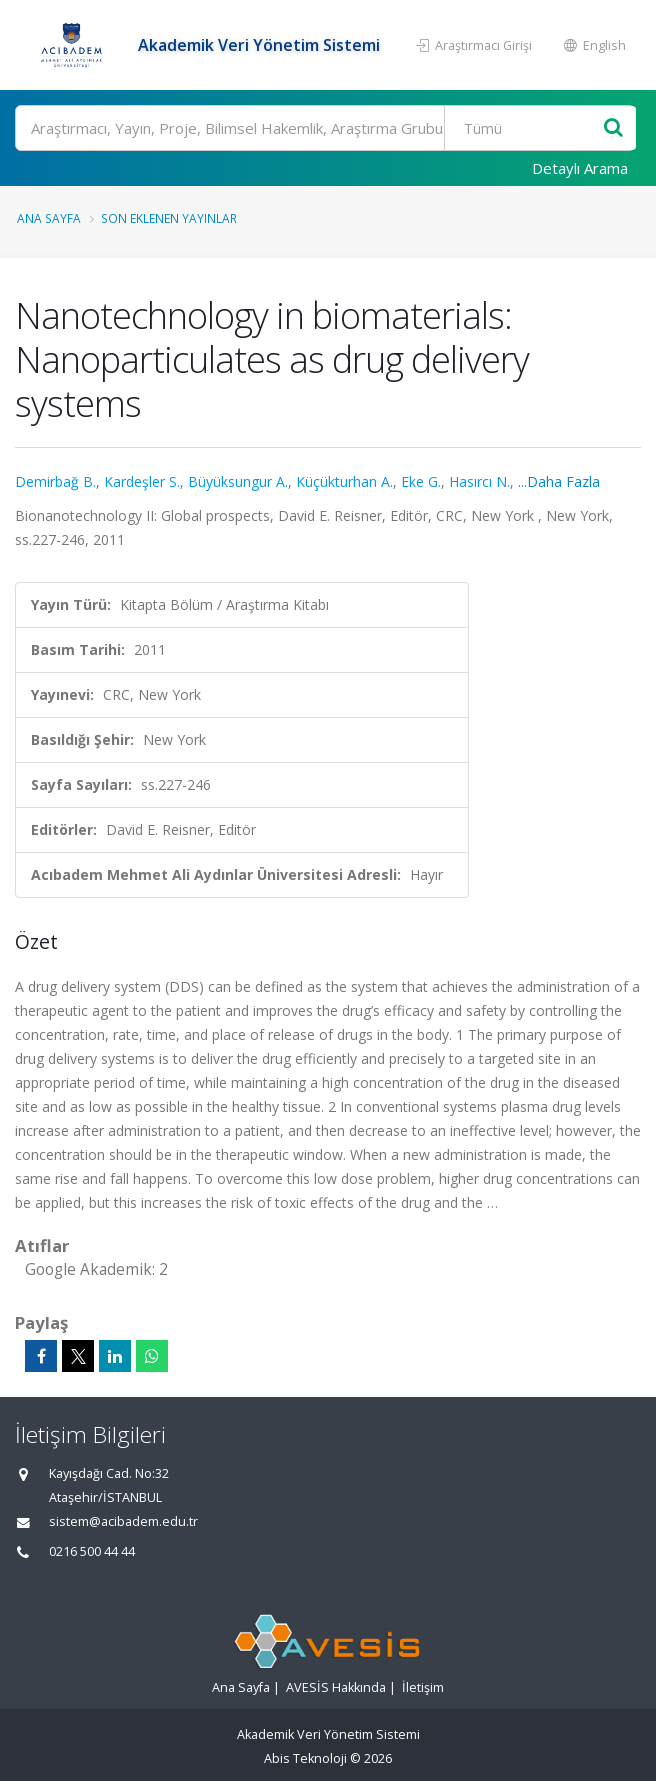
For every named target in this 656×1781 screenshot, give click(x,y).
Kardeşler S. (142, 481)
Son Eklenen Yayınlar (169, 218)
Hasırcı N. (479, 481)
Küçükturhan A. (344, 481)
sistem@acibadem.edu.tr (123, 1521)
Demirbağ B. (55, 481)
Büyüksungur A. (238, 481)
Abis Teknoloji (305, 1758)
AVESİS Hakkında (336, 1687)
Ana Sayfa (49, 218)
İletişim (423, 1687)
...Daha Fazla (559, 481)
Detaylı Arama (580, 168)
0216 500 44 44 (92, 1551)
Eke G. (421, 481)
